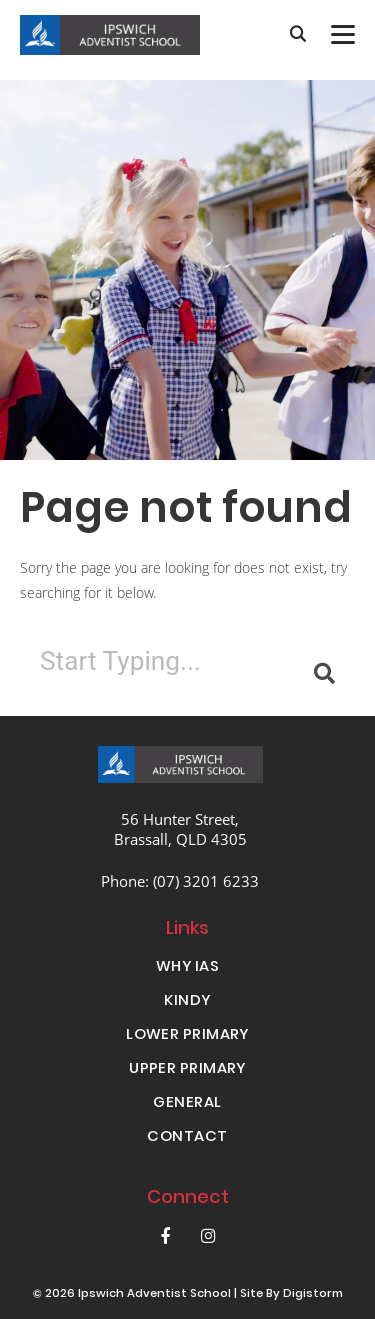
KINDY (187, 1002)
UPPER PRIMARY (187, 1070)
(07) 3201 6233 (206, 881)
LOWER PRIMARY (187, 1036)
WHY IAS (187, 968)
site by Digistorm (291, 1294)
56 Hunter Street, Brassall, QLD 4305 (180, 829)
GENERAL (187, 1104)
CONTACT (187, 1138)
